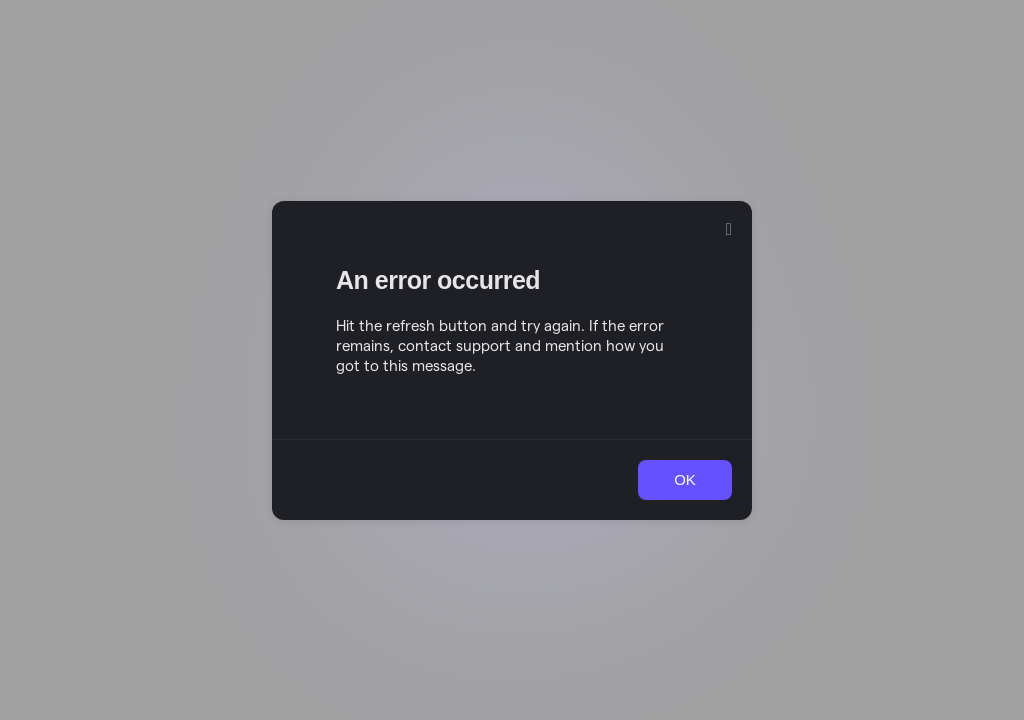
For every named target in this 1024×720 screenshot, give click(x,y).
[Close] (729, 229)
